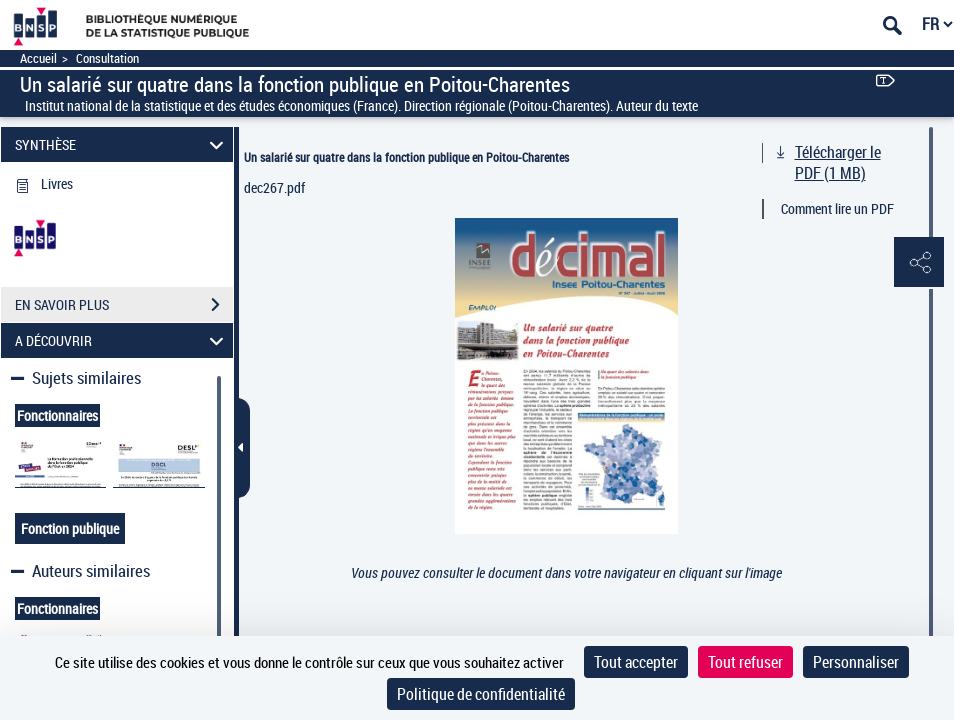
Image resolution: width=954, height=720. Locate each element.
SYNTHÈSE (122, 144)
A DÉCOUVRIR (122, 340)
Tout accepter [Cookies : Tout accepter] (636, 662)
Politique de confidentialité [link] (481, 694)
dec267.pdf (274, 187)
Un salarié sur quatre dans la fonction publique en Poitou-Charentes (406, 157)
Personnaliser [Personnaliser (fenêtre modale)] (856, 662)
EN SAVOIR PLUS (124, 305)
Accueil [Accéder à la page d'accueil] (38, 58)
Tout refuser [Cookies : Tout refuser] (745, 662)
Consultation (107, 58)
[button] (919, 263)
